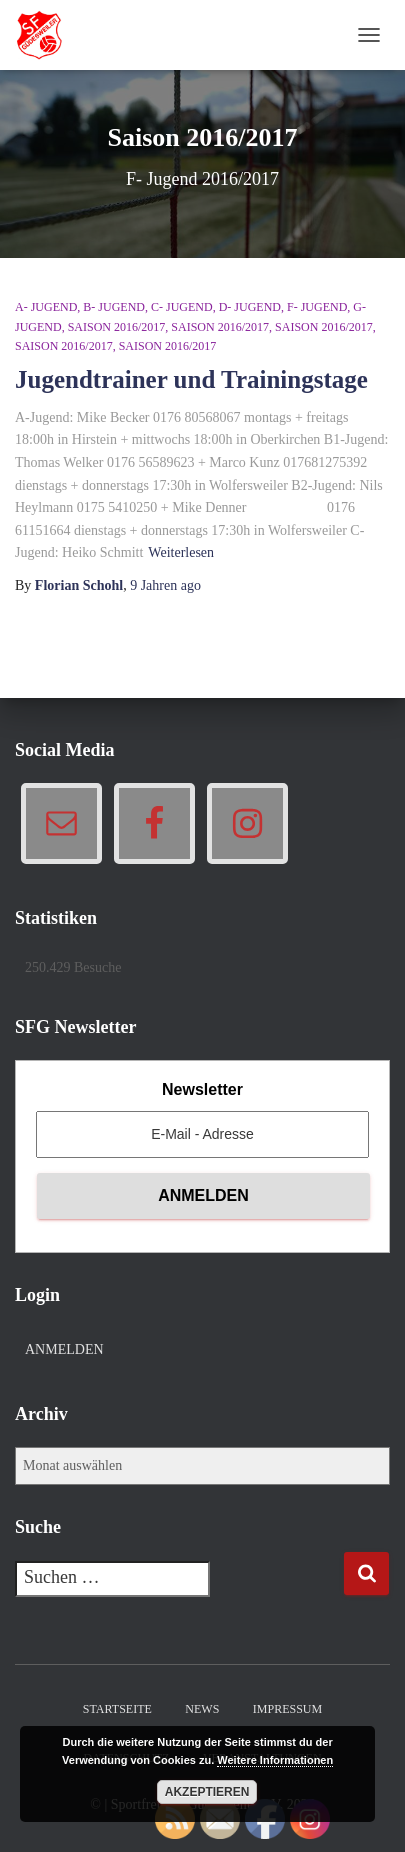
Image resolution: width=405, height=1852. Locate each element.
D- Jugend (250, 307)
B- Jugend (114, 307)
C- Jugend (182, 307)
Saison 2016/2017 (117, 327)
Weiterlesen (181, 552)
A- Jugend (46, 307)
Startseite (117, 1709)
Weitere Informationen (275, 1760)
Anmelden (64, 1349)
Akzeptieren (207, 1792)
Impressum (287, 1709)
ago (165, 585)
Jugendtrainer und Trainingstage (191, 379)
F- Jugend (317, 307)
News (202, 1709)
